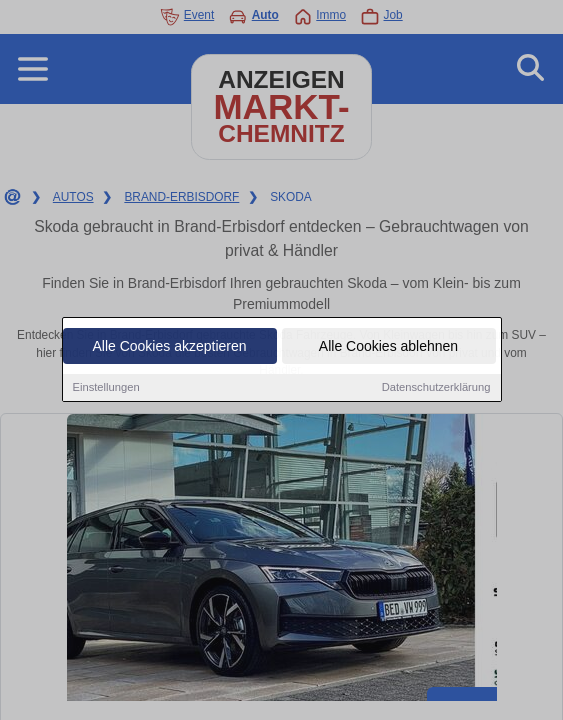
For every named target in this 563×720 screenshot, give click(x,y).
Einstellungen (106, 388)
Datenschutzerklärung (436, 388)
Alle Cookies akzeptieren (169, 347)
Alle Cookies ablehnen (388, 347)
